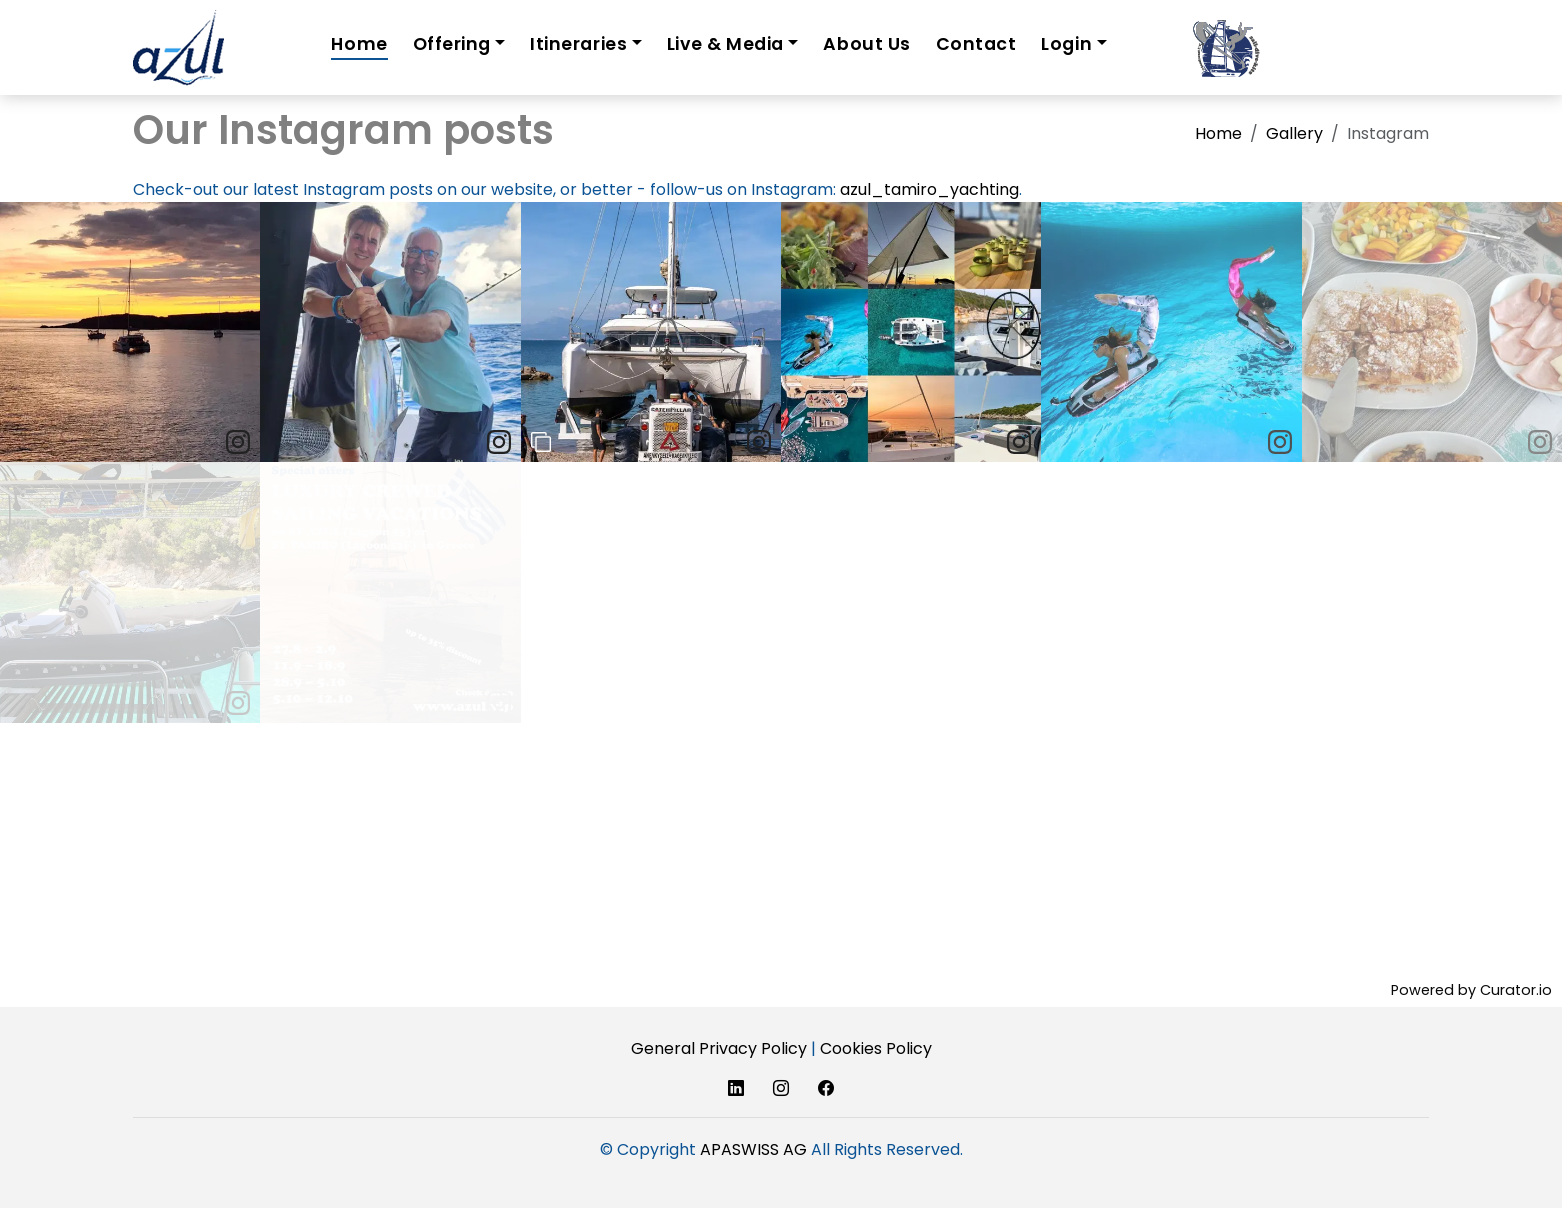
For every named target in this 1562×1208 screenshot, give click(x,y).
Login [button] (1066, 44)
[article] (130, 332)
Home (359, 44)
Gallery (1294, 133)
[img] (130, 332)
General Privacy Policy (719, 1048)
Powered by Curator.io (1471, 990)
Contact (976, 44)
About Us (866, 44)
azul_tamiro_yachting (929, 189)
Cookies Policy (876, 1048)
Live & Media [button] (725, 44)
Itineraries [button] (578, 44)
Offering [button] (452, 44)
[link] (238, 442)
